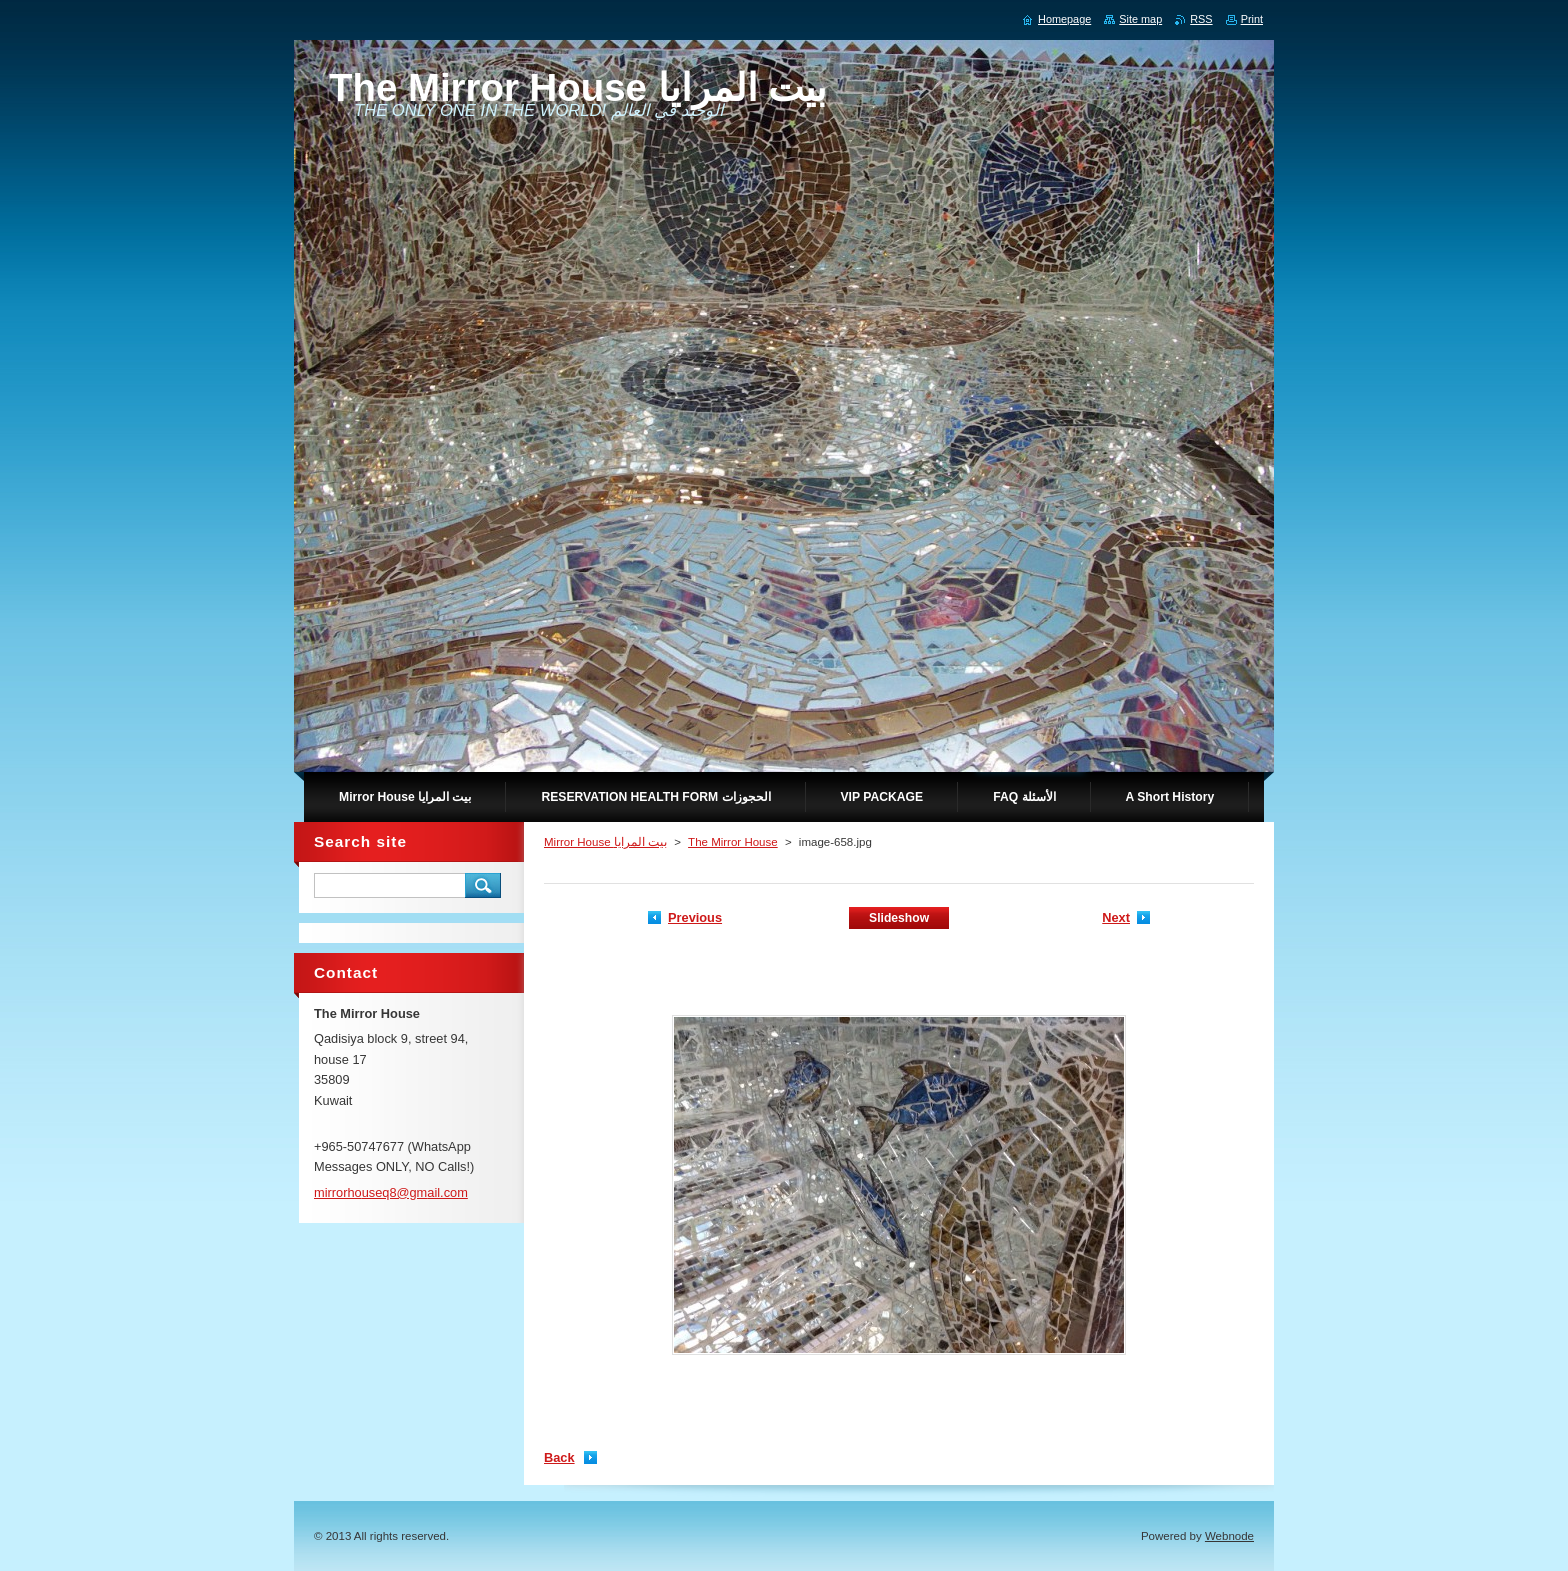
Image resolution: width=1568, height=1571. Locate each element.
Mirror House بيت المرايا (605, 842)
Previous (695, 917)
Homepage (1064, 19)
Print (1252, 19)
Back (559, 1457)
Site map (1140, 19)
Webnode (1229, 1536)
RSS (1201, 19)
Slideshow (899, 918)
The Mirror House (733, 842)
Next (1116, 917)
